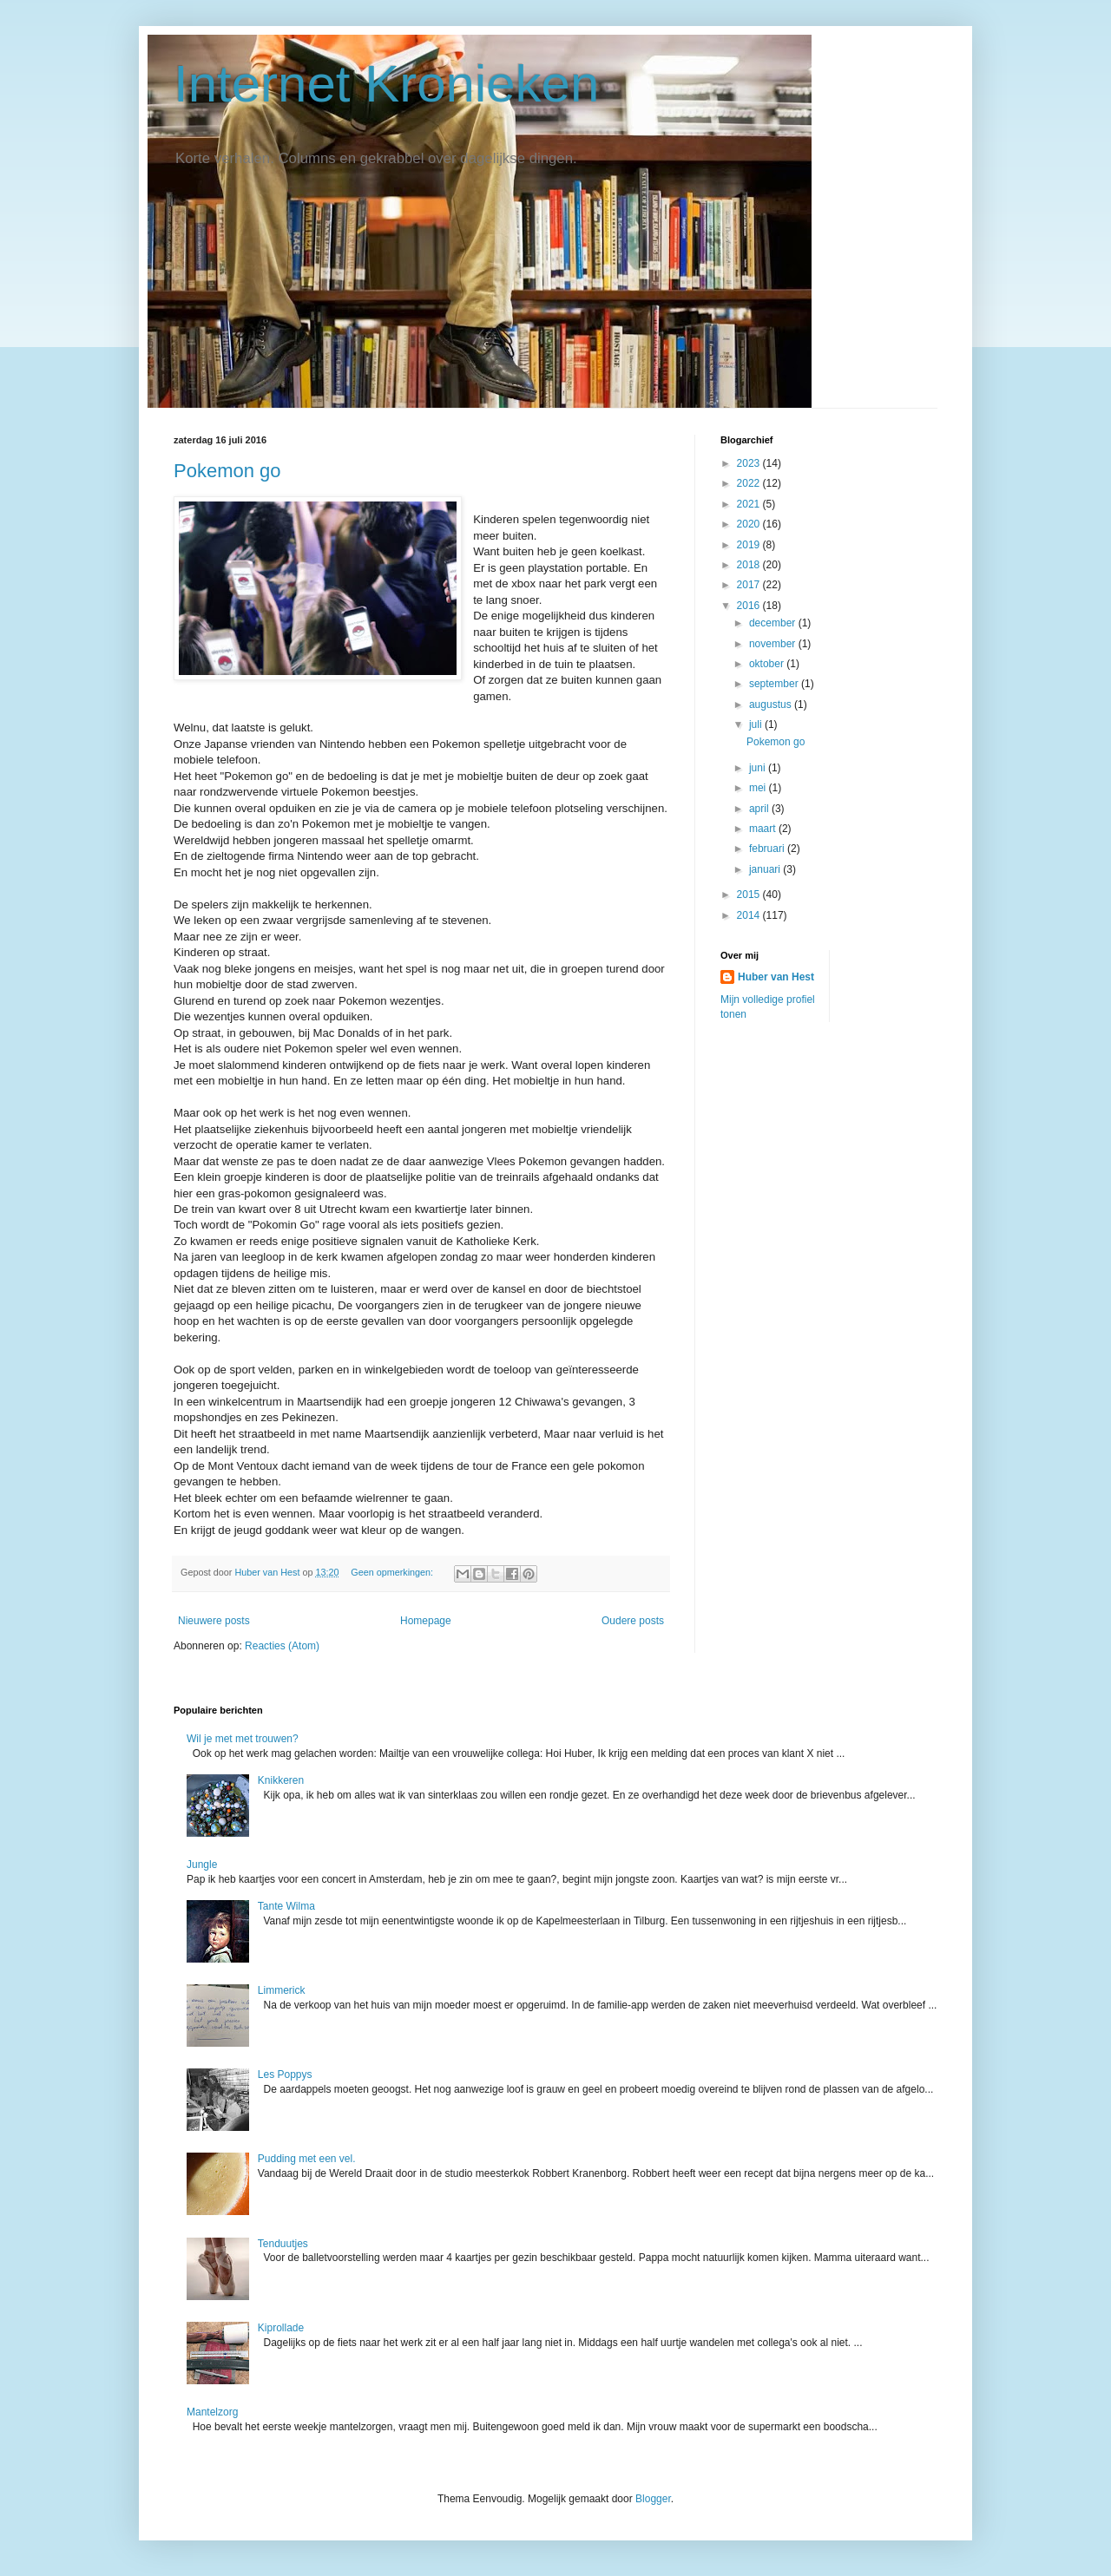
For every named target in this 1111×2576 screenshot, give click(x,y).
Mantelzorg (212, 2412)
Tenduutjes (283, 2244)
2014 (750, 915)
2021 (750, 504)
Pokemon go (227, 471)
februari (768, 848)
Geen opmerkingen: (393, 1572)
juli (757, 724)
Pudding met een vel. (307, 2159)
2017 (750, 585)
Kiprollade (281, 2328)
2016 (750, 606)
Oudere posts (633, 1621)
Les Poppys (285, 2074)
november (774, 644)
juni (758, 768)
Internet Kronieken (386, 84)
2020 (750, 524)
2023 (750, 463)
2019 (750, 545)
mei (759, 788)
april (760, 809)
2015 (750, 894)
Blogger (653, 2499)
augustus (771, 704)
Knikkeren (281, 1780)
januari (766, 869)
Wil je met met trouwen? (243, 1739)
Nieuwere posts (214, 1621)
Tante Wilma (286, 1906)
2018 (750, 565)
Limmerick (282, 1990)
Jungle (202, 1864)
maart (764, 829)
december (774, 623)
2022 (750, 483)
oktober (767, 664)
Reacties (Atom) (282, 1646)
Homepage (425, 1621)
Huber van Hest (776, 977)
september (775, 684)
